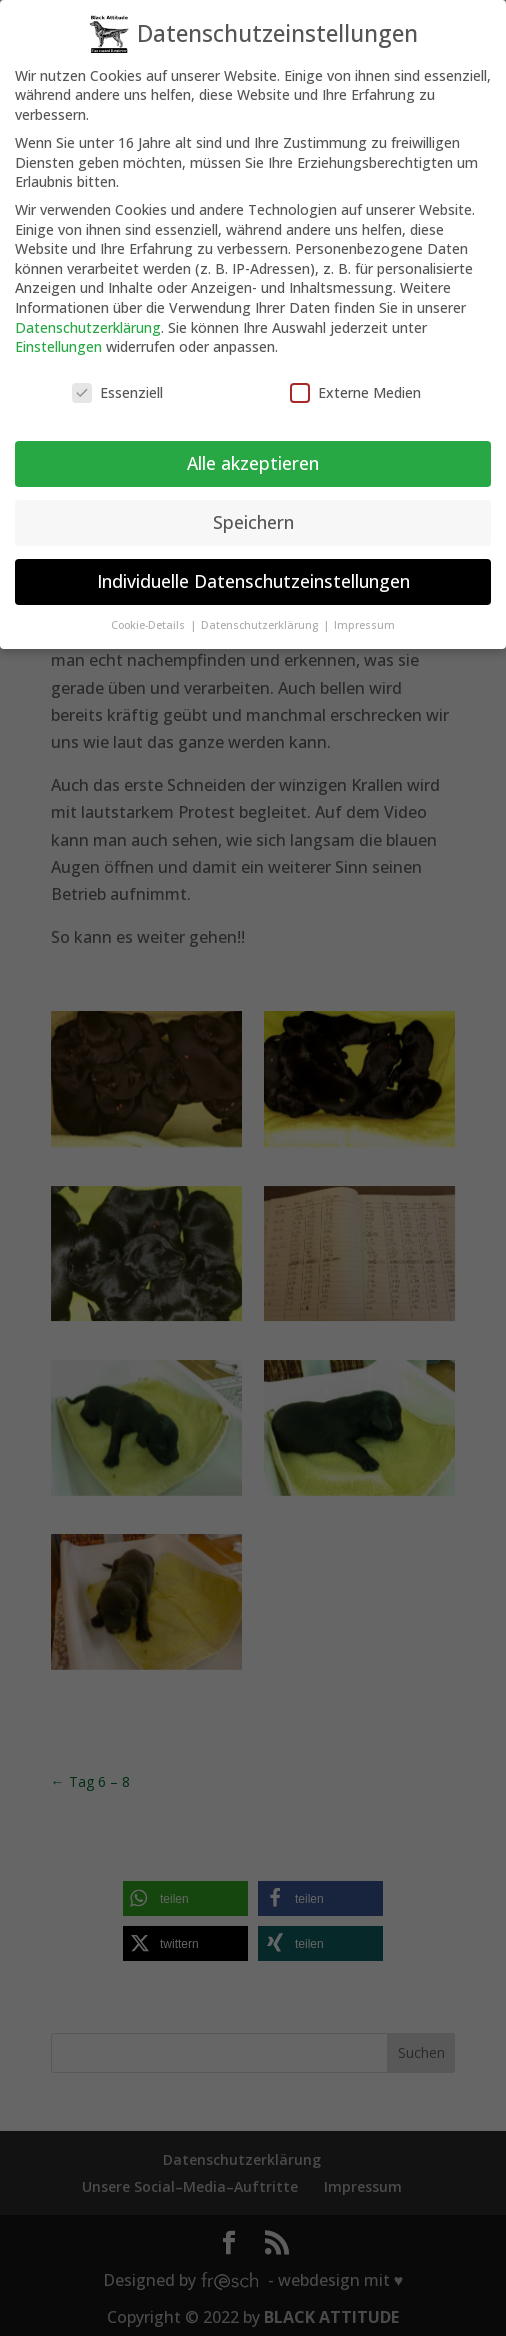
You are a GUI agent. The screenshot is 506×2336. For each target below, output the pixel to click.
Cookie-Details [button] (149, 612)
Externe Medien (355, 379)
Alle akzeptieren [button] (253, 450)
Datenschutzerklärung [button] (261, 612)
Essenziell (117, 379)
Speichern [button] (253, 509)
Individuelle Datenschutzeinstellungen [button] (253, 568)
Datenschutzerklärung (88, 314)
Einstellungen (58, 333)
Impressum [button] (364, 612)
